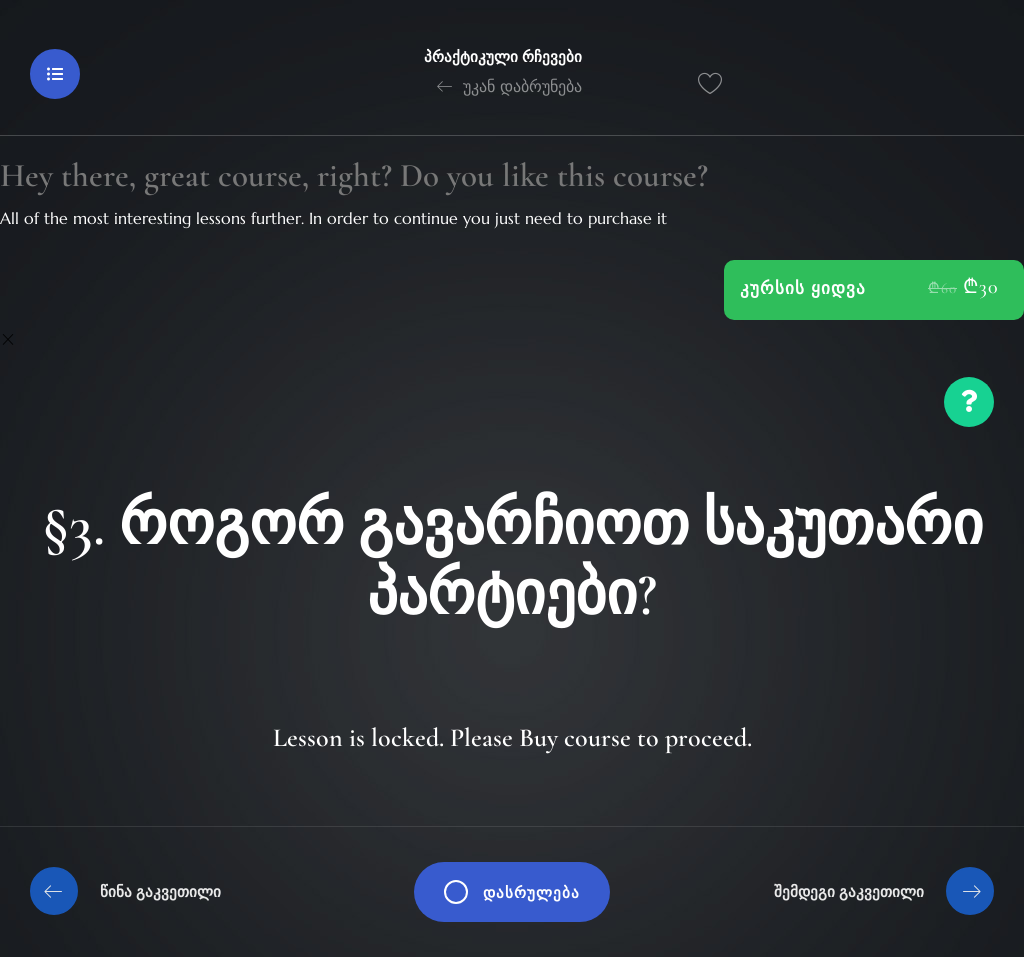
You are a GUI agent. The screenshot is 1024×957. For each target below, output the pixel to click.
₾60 (942, 288)
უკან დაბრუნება (509, 86)
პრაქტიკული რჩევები (503, 57)
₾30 (981, 287)
